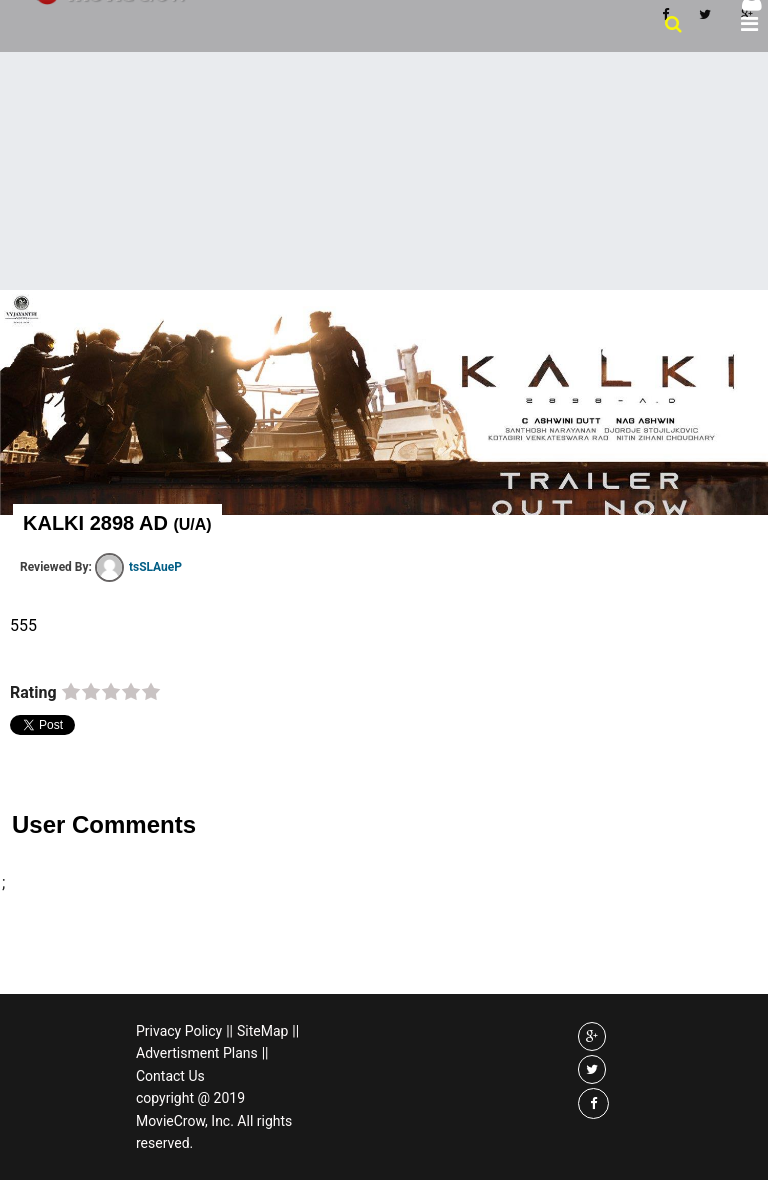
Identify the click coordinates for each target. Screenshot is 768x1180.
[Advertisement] (384, 169)
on (71, 693)
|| (229, 1031)
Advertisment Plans (197, 1053)
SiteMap (262, 1031)
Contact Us (170, 1076)
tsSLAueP (138, 567)
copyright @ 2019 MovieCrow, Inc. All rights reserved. (214, 1120)
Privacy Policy (179, 1031)
